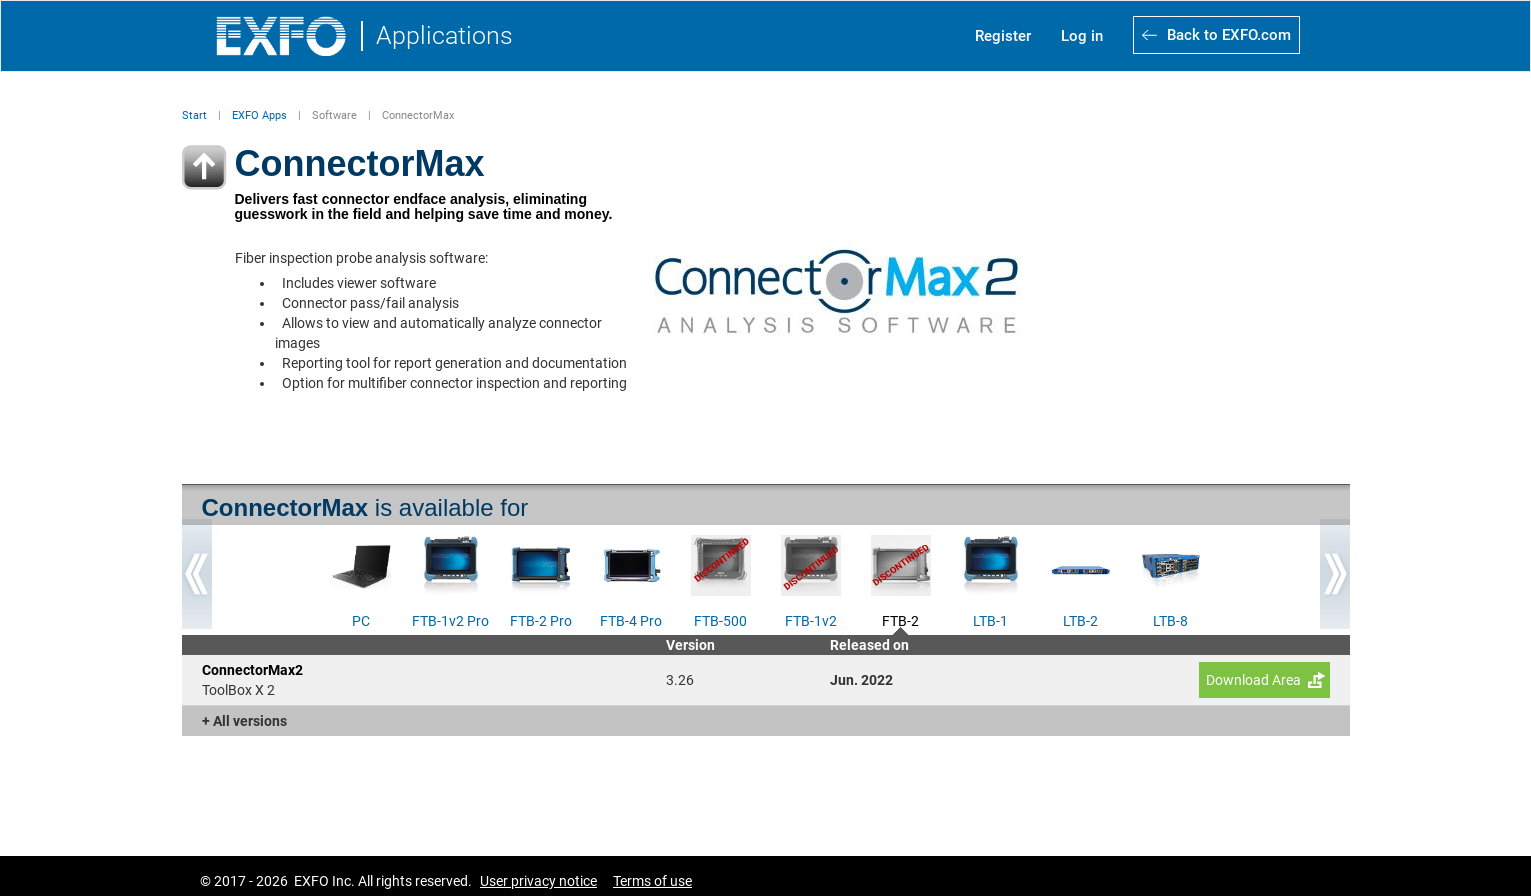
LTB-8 (1170, 619)
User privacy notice (538, 881)
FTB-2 (900, 619)
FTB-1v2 (811, 619)
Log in (1082, 36)
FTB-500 (720, 619)
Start (194, 115)
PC (361, 619)
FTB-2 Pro (541, 619)
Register (1003, 36)
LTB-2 (1080, 619)
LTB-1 (990, 619)
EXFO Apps (259, 115)
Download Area (1253, 680)
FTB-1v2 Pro (450, 619)
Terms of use (652, 881)
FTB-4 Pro (631, 619)
